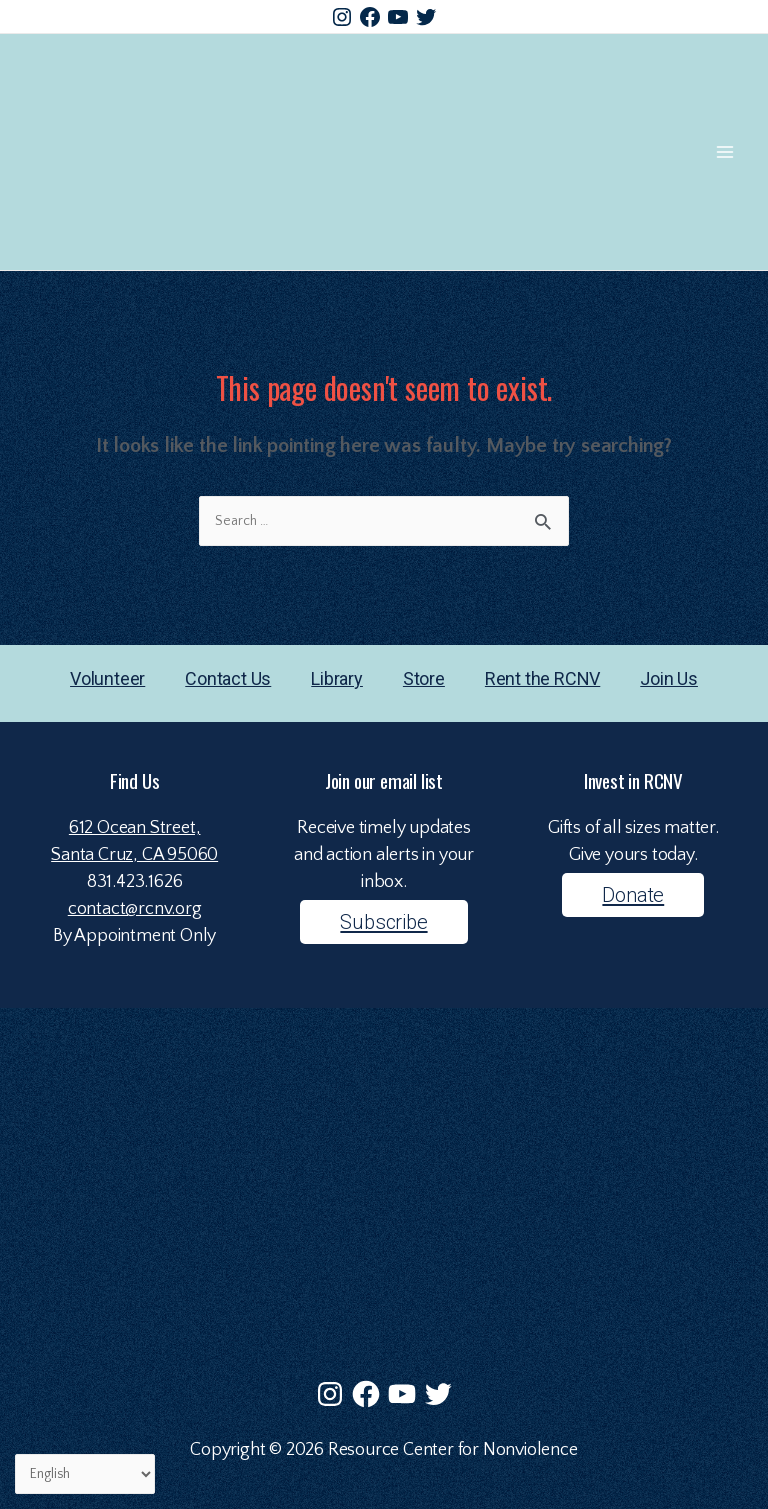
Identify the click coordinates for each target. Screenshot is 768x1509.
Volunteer (107, 678)
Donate (633, 895)
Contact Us (228, 678)
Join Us (669, 678)
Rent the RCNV (542, 678)
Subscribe (383, 922)
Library (337, 678)
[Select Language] (85, 1474)
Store (424, 678)
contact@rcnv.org (135, 909)
